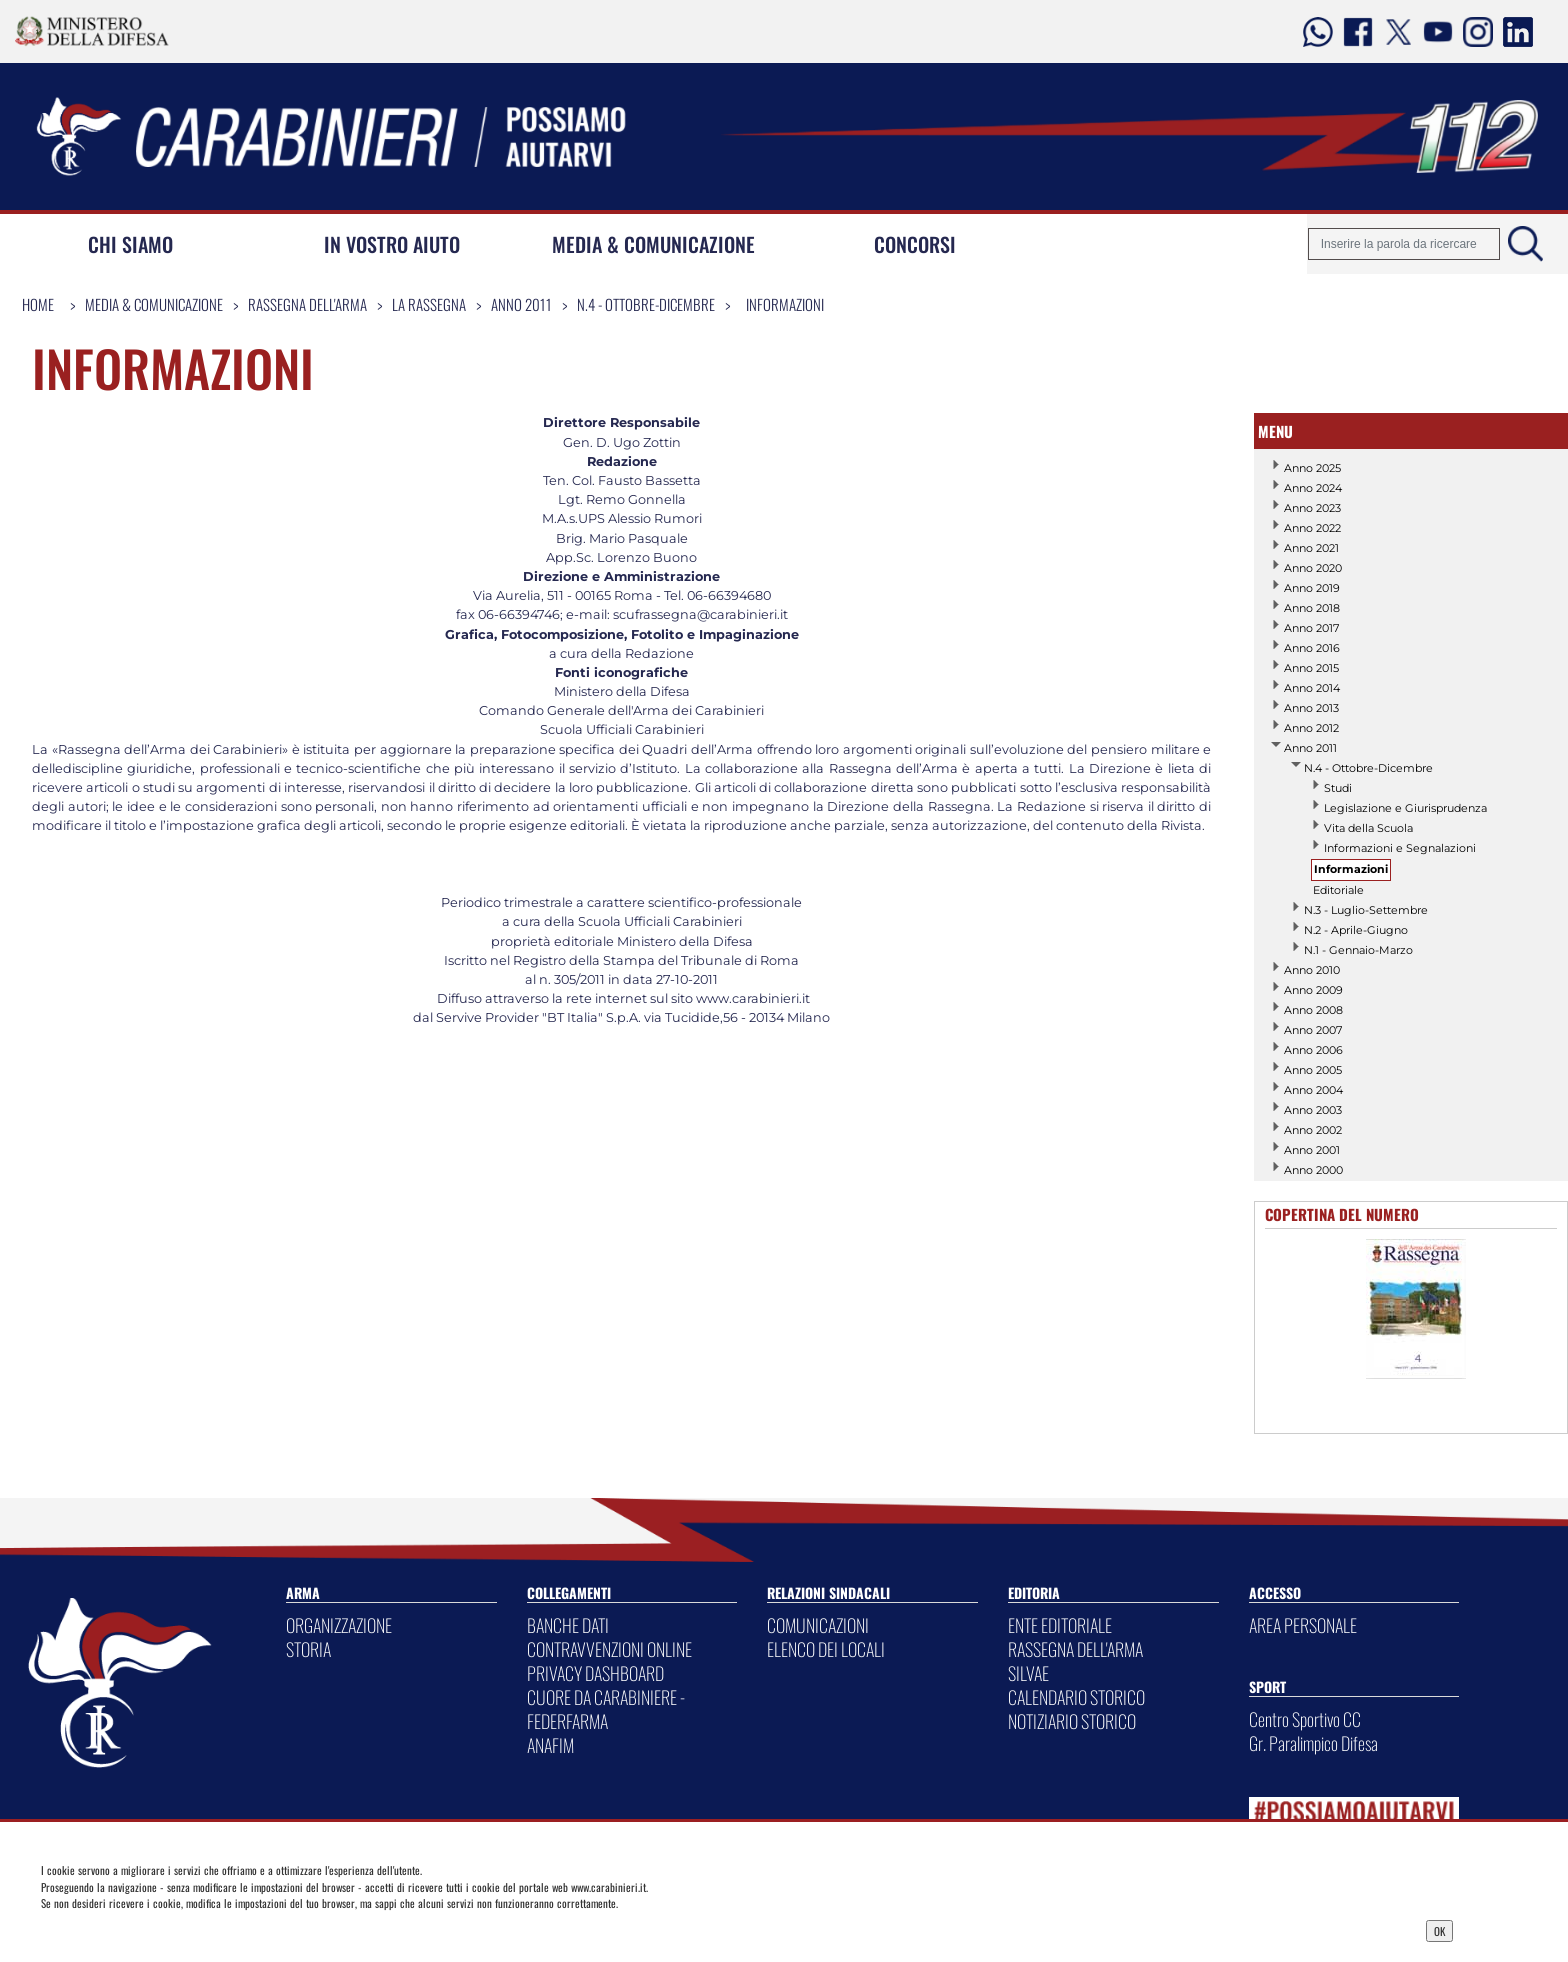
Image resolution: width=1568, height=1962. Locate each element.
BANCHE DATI (568, 1625)
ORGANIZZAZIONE (339, 1625)
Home (38, 304)
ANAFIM (550, 1745)
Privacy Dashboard (195, 1929)
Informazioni (785, 304)
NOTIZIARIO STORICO (1072, 1721)
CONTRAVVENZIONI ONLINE (609, 1649)
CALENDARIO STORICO (1076, 1697)
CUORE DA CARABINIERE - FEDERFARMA (606, 1709)
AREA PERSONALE (1303, 1625)
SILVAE (1028, 1673)
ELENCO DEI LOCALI (826, 1649)
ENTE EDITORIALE (1060, 1625)
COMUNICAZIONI (818, 1625)
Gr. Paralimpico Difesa (1313, 1743)
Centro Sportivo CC (1305, 1719)
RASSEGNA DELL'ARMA (1075, 1649)
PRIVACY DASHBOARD (595, 1673)
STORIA (308, 1649)
